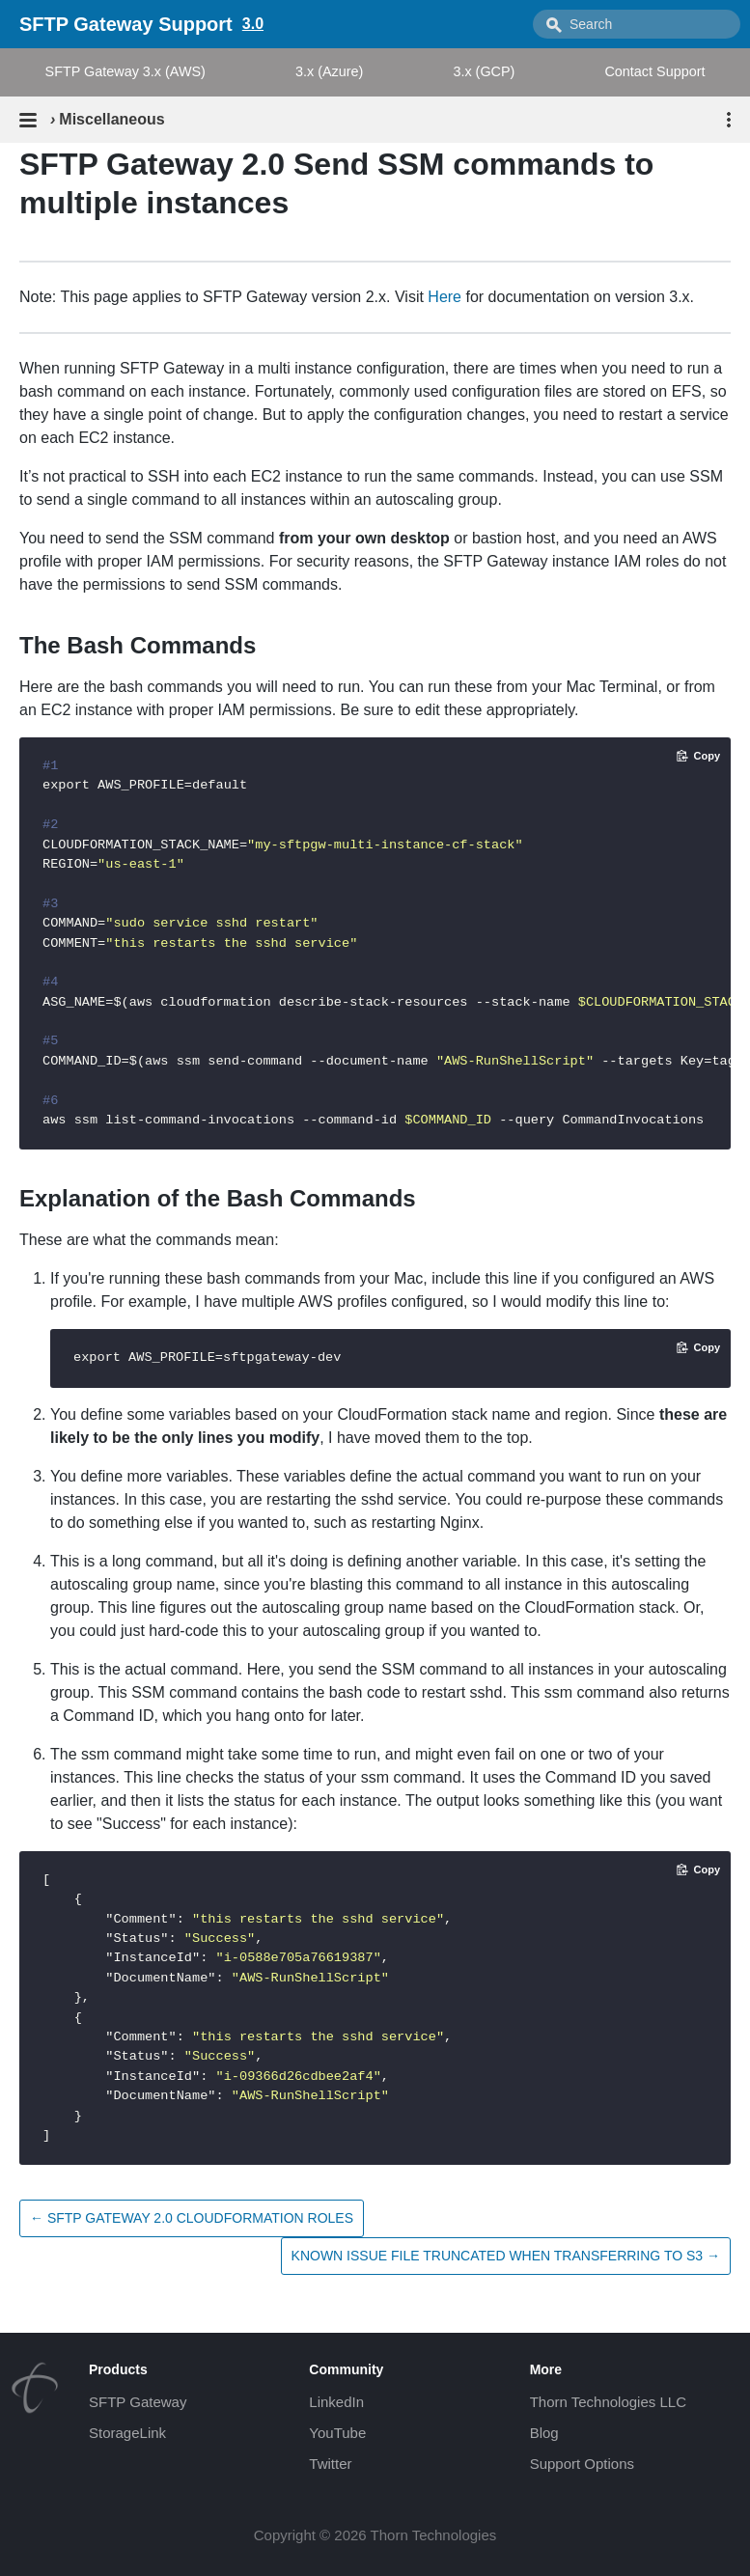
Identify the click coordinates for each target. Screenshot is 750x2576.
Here (444, 297)
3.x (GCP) (483, 71)
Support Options (582, 2463)
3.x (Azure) (329, 71)
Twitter (330, 2463)
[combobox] (636, 24)
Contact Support (654, 71)
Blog (544, 2432)
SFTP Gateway (137, 2402)
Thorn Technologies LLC (608, 2402)
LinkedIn (336, 2402)
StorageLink (127, 2432)
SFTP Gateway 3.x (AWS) (125, 71)
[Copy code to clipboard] (698, 755)
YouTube (337, 2432)
